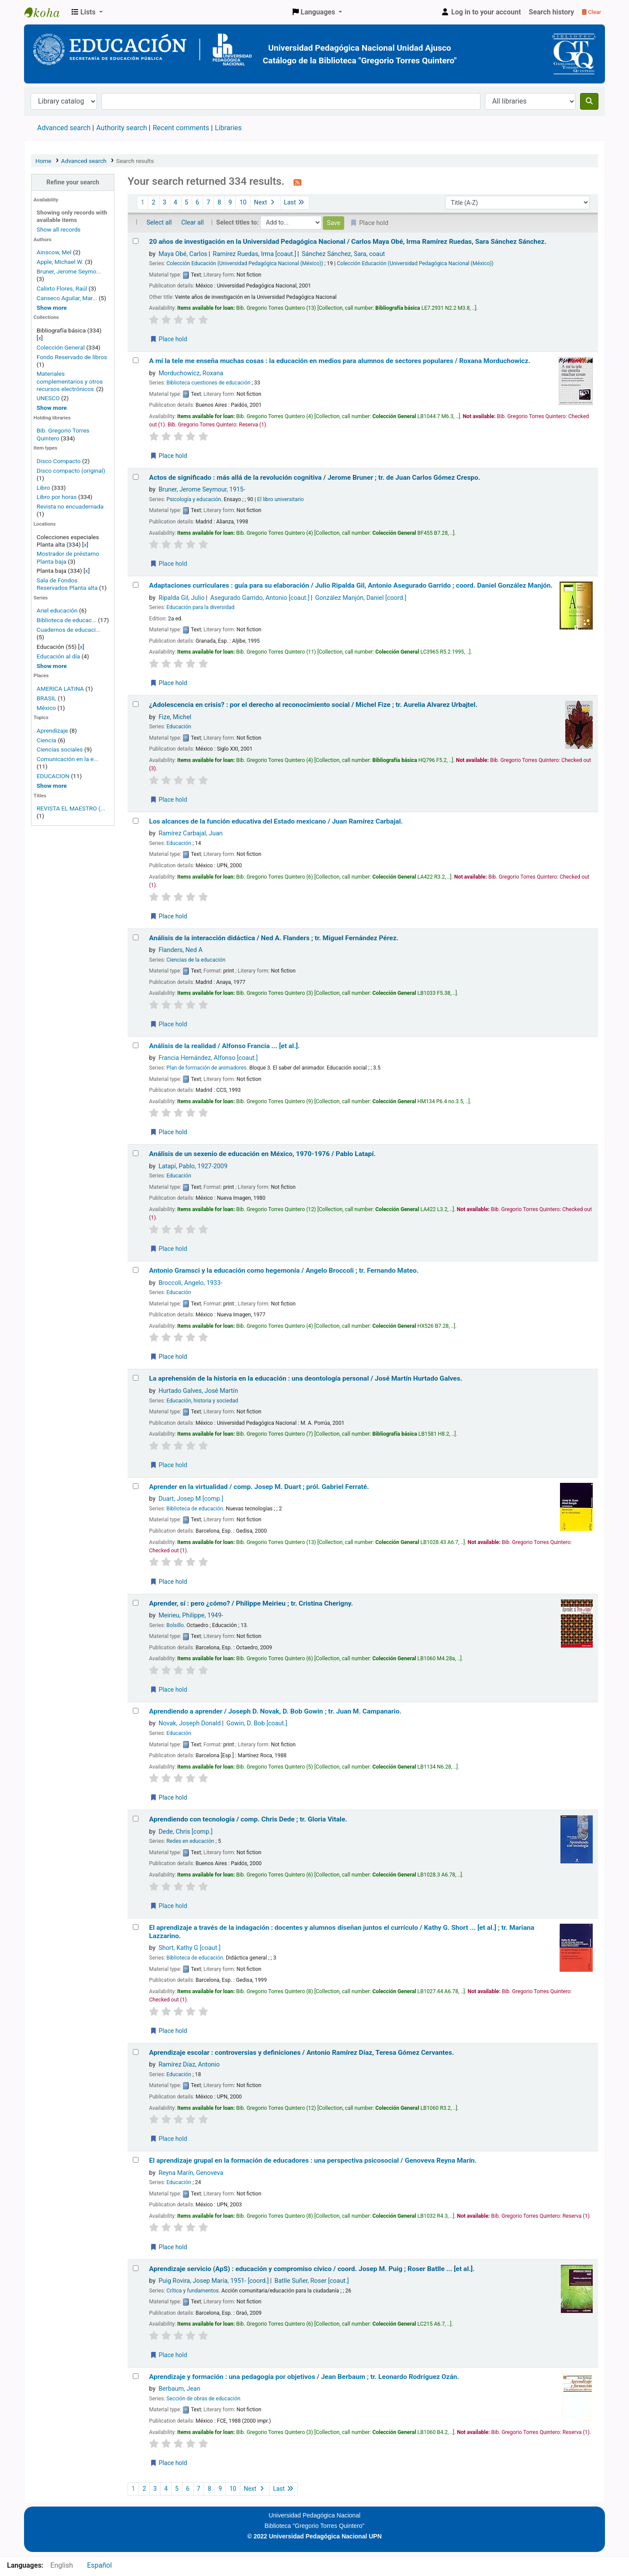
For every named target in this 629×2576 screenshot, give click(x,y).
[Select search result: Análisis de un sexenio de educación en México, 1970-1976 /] (135, 1153)
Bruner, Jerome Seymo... (69, 271)
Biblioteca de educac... (67, 619)
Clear (591, 12)
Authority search (121, 128)
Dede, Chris (186, 1831)
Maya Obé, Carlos (183, 254)
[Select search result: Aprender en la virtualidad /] (135, 1486)
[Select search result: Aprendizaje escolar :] (135, 2052)
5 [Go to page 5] (186, 202)
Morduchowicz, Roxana (191, 373)
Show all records (59, 229)
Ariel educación (57, 610)
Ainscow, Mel (54, 252)
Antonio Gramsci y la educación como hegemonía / (283, 1270)
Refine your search (72, 182)
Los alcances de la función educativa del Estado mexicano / (276, 821)
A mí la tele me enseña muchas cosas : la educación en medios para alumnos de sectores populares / (339, 361)
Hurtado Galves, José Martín (198, 1391)
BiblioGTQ (46, 12)
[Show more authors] (52, 307)
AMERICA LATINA (60, 688)
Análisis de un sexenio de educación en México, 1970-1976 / (262, 1154)
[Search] (589, 101)
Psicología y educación (193, 499)
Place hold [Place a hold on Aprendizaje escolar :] (168, 2138)
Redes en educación (190, 1841)
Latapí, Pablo (193, 1166)
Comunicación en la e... (67, 758)
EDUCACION (53, 775)
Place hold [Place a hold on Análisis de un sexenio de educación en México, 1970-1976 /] (168, 1248)
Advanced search (63, 128)
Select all (159, 222)
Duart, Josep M (191, 1499)
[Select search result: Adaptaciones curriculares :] (135, 585)
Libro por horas (57, 496)
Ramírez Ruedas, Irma (254, 254)
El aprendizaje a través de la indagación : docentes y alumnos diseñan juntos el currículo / (341, 1932)
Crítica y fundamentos (192, 2291)
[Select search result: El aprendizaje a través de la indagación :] (135, 1927)
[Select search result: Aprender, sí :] (135, 1603)
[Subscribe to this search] (297, 182)
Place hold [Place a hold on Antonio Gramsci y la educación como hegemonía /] (168, 1356)
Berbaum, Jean (179, 2388)
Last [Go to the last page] (294, 202)
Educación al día (58, 656)
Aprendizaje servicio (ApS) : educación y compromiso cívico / (311, 2269)
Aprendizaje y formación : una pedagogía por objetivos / (304, 2377)
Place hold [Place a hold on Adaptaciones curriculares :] (168, 682)
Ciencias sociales (60, 749)
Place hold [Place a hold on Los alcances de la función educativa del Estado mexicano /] (168, 916)
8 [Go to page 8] (219, 202)
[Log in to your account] (481, 12)
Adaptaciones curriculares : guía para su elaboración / (351, 585)
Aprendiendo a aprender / (275, 1711)
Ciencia (46, 740)
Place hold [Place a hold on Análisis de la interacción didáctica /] (168, 1024)
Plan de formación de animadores (206, 1068)
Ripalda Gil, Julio (182, 598)
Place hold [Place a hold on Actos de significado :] (168, 563)
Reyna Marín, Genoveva (191, 2173)
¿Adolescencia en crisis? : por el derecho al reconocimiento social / (313, 705)
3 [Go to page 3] (164, 202)
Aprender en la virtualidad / (259, 1487)
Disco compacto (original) (71, 470)
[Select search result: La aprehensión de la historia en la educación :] (135, 1378)
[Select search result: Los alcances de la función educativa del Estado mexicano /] (135, 821)
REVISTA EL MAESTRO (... (71, 808)
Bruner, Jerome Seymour (202, 489)
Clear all (192, 222)
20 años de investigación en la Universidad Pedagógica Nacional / (347, 242)
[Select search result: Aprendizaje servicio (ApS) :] (135, 2268)
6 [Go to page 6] (197, 202)
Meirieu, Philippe (191, 1615)
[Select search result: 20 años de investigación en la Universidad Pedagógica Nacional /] (135, 241)
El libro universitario (280, 499)
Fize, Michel (175, 717)
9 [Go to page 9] (230, 202)
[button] (87, 12)
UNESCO (49, 398)
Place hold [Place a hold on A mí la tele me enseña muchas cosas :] (168, 455)
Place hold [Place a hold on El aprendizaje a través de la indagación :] (168, 2030)
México (46, 707)
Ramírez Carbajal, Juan (191, 833)
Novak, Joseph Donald (190, 1723)
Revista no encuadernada (70, 506)
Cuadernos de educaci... (68, 629)
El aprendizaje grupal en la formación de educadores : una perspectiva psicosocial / (313, 2160)
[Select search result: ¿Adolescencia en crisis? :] (135, 704)
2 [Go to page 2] (153, 202)
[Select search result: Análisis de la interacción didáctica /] (135, 937)
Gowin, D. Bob (256, 1723)
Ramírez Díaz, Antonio (189, 2064)
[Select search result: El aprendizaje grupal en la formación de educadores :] (135, 2160)
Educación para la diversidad (200, 607)
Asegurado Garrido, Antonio (259, 598)
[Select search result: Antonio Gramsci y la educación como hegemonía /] (135, 1270)
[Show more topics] (52, 785)
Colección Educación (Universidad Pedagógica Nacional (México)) (244, 263)
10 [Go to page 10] (242, 202)
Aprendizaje (52, 730)
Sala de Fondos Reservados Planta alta (67, 584)
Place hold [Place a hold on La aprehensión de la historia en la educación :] (168, 1464)
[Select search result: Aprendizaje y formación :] (135, 2376)
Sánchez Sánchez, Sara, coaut (343, 254)
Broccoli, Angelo (190, 1283)
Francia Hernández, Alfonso (208, 1058)
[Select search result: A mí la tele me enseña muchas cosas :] (135, 360)
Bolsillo (175, 1625)
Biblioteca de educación (194, 1509)
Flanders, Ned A (181, 950)
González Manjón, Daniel (361, 598)
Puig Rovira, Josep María (214, 2281)
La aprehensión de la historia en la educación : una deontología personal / (305, 1378)
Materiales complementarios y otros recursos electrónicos (70, 381)
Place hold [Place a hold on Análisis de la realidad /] (168, 1132)
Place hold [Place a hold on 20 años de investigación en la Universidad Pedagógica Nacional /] (168, 339)
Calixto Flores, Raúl (62, 288)
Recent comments (180, 128)
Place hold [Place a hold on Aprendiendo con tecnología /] (168, 1905)
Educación (178, 727)
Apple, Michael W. (60, 261)
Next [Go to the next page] (265, 202)
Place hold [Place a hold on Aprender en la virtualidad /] (168, 1581)
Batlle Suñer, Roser (311, 2281)
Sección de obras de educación (203, 2399)
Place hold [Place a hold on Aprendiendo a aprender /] (168, 1797)
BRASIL (46, 698)
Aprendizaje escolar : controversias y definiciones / (301, 2053)
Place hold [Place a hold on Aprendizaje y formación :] (168, 2462)
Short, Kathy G (190, 1948)
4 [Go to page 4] (175, 202)
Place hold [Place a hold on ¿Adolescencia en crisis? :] (168, 799)
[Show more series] (52, 665)
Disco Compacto (59, 460)
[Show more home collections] (52, 407)
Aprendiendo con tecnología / (248, 1819)
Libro (43, 487)
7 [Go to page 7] (208, 202)
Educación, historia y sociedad (202, 1401)
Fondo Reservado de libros (72, 356)
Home (43, 160)
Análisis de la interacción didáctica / (273, 938)
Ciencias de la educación (195, 960)
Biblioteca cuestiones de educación (208, 383)
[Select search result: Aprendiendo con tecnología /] (135, 1818)
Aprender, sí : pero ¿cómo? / (251, 1603)
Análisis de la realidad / (224, 1046)
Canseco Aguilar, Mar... (67, 297)
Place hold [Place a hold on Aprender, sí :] (168, 1689)
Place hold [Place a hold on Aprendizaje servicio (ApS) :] (168, 2354)
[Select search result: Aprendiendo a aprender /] (135, 1711)
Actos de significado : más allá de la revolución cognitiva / (314, 477)
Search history (551, 12)
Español (99, 2565)
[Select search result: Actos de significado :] (135, 477)
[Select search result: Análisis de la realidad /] (135, 1045)
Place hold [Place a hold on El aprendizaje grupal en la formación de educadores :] (168, 2247)
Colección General (61, 347)
